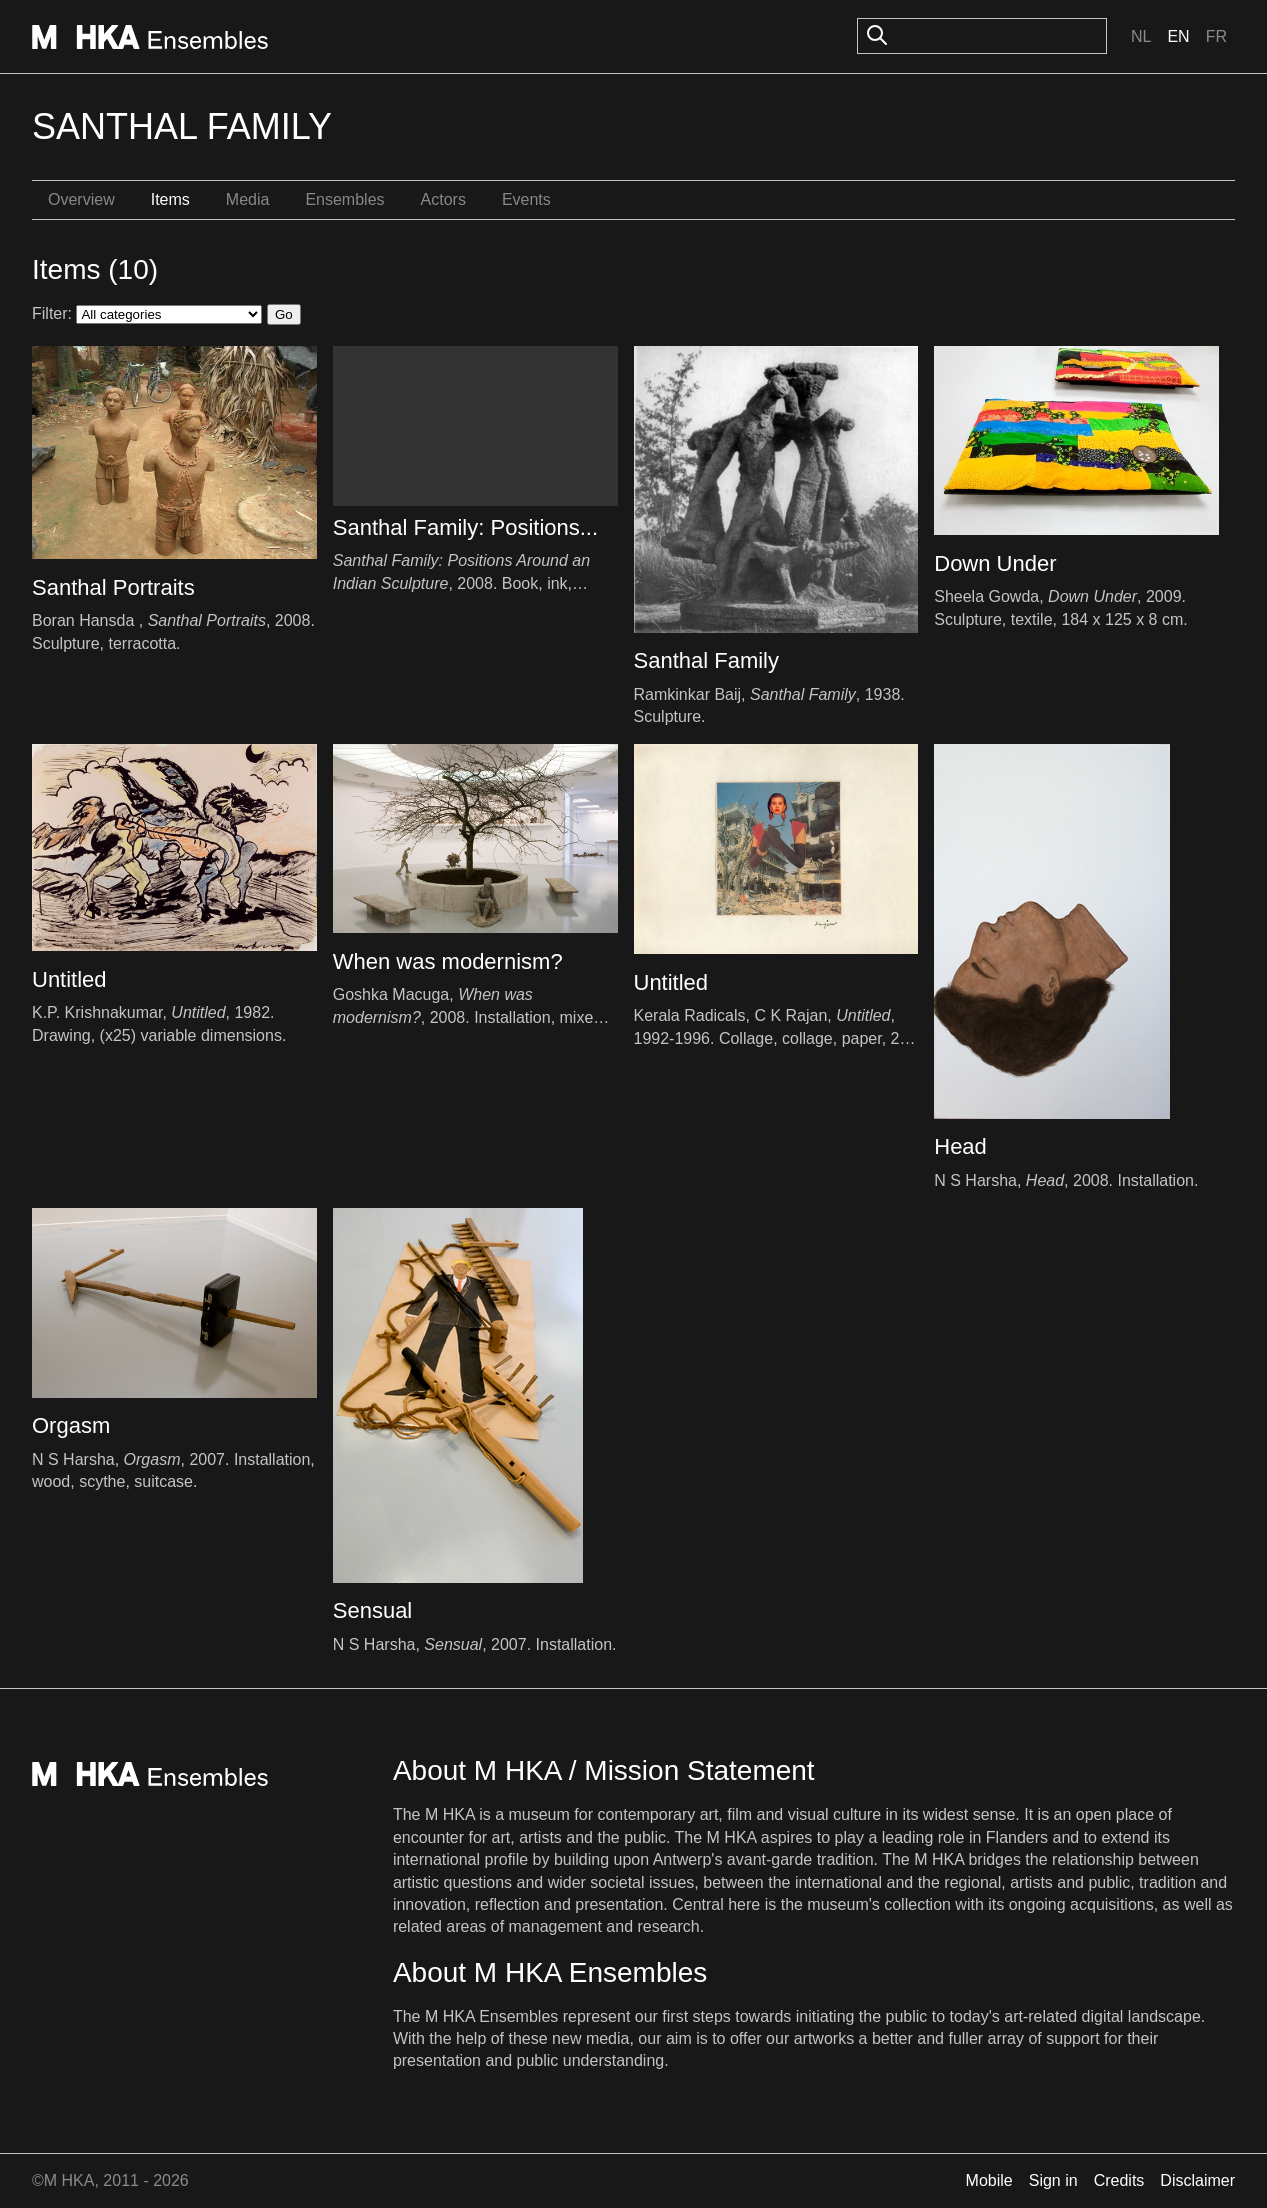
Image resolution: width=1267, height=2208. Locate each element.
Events (526, 199)
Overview (81, 199)
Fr (1216, 36)
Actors (443, 199)
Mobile (989, 2180)
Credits (1119, 2180)
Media (248, 199)
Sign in (1053, 2180)
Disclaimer (1197, 2180)
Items (170, 199)
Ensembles (344, 199)
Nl (1141, 36)
